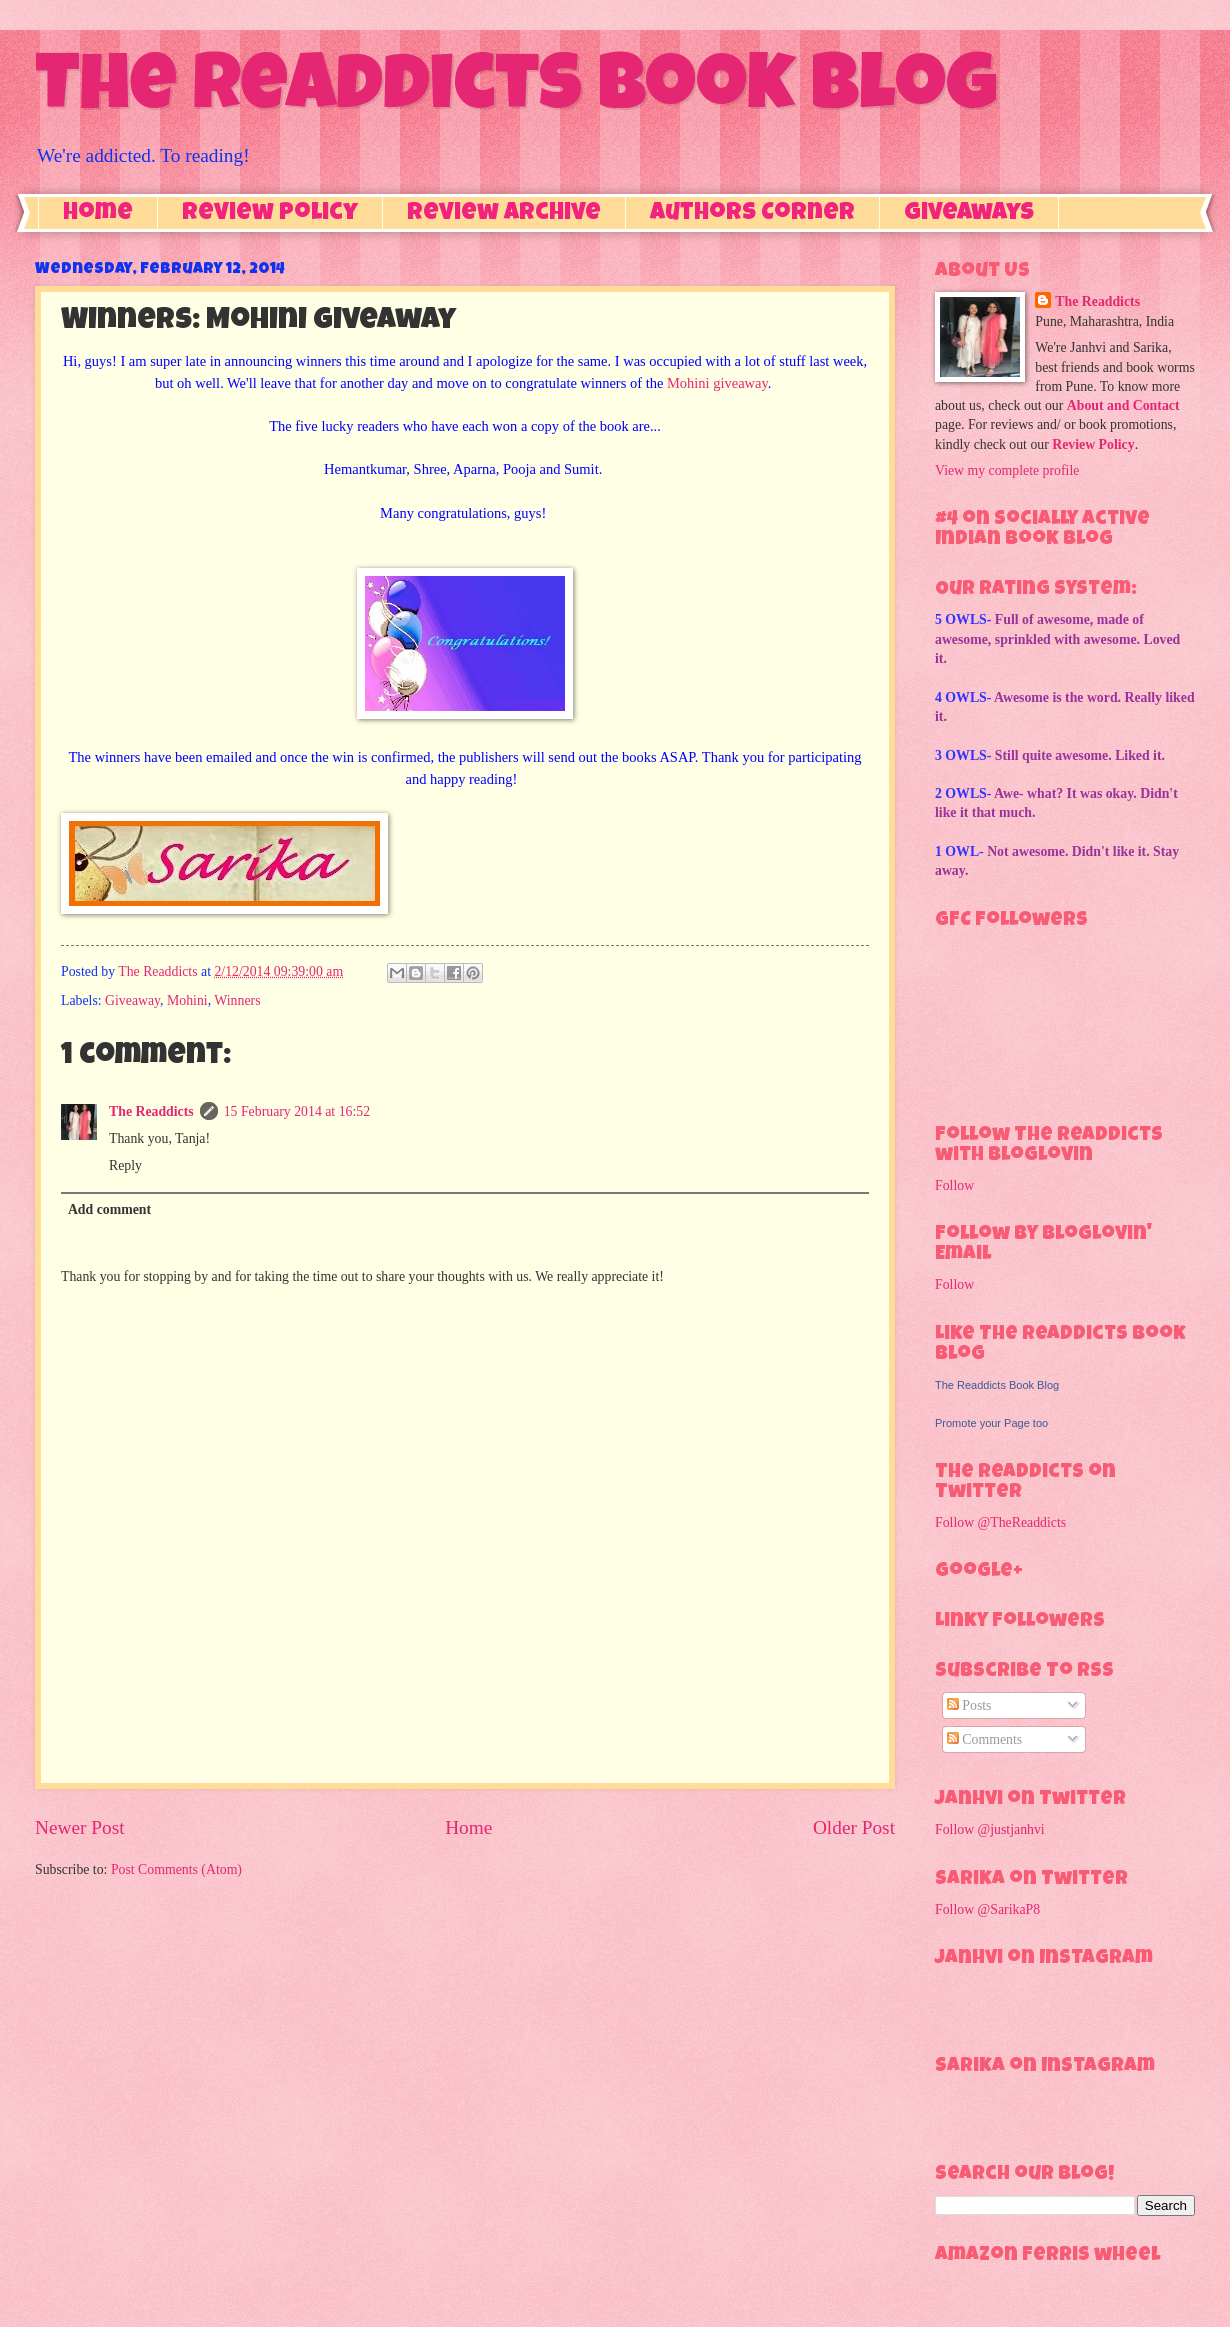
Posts (969, 1705)
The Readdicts (151, 1111)
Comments (984, 1739)
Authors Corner (752, 214)
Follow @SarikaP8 (987, 1909)
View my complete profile (1007, 470)
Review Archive (504, 214)
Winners (237, 1000)
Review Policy (270, 214)
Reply (125, 1165)
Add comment (109, 1209)
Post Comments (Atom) (176, 1869)
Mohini (187, 1000)
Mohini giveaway (717, 383)
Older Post (854, 1827)
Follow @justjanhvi (990, 1829)
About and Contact (1123, 405)
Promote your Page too (991, 1423)
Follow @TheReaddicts (1000, 1522)
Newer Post (80, 1827)
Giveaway (132, 1000)
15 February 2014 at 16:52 (297, 1111)
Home (98, 214)
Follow (954, 1185)
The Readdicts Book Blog (516, 92)
